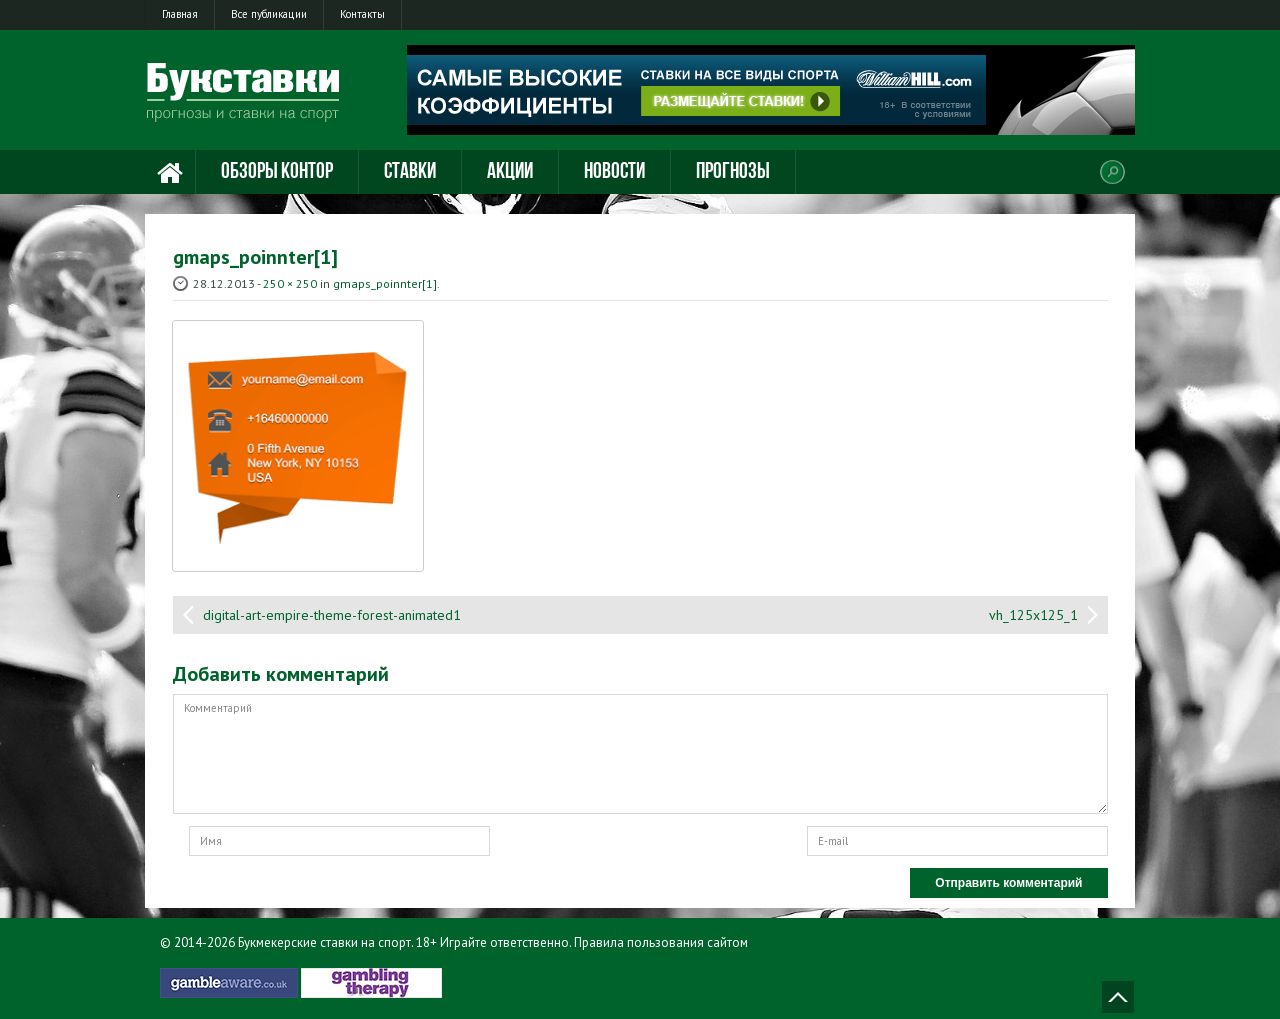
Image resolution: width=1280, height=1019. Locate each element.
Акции (510, 172)
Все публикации (269, 14)
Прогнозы (733, 172)
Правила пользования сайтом (661, 942)
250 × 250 (290, 283)
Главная (180, 14)
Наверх (1118, 997)
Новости (614, 172)
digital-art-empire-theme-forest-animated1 (332, 615)
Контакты (362, 14)
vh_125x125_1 (1033, 615)
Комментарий (640, 754)
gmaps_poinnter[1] (385, 283)
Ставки (410, 172)
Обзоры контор (277, 172)
